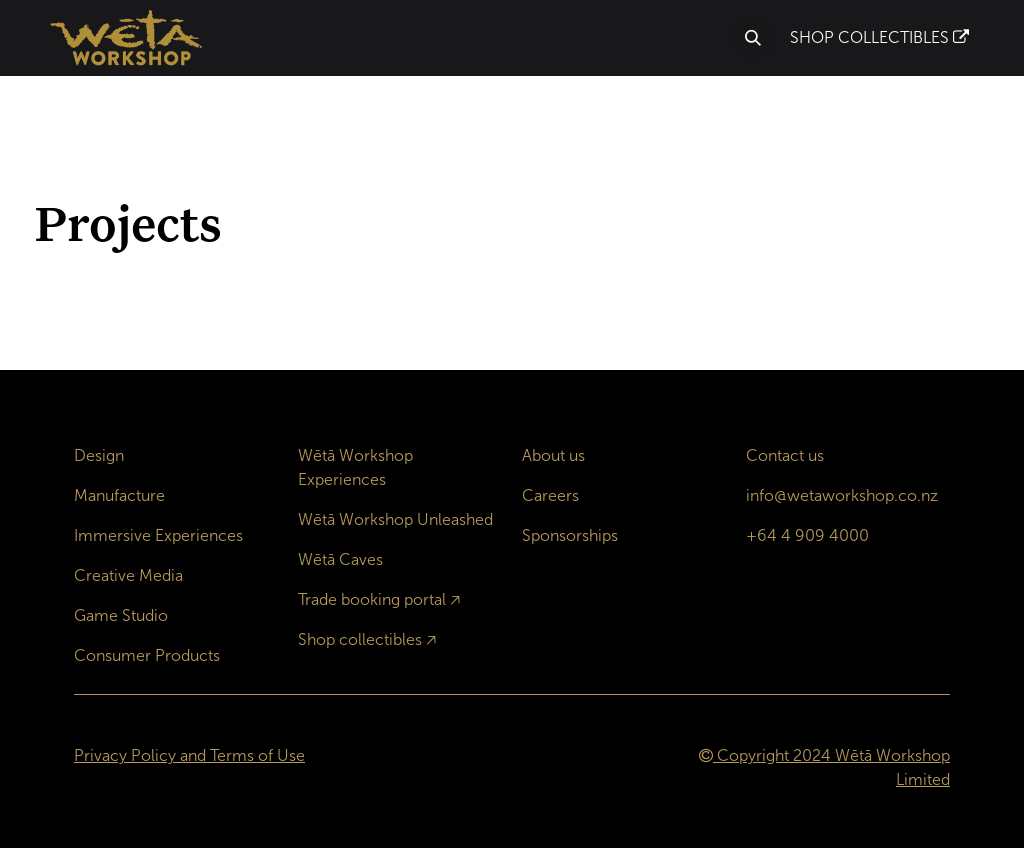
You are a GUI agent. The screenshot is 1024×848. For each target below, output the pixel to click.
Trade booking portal (372, 599)
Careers (550, 495)
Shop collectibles (360, 639)
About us (553, 455)
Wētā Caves (340, 559)
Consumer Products (147, 655)
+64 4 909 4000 (807, 535)
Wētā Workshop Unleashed (395, 519)
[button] (753, 38)
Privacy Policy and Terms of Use (189, 755)
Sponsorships (570, 535)
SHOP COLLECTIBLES (879, 37)
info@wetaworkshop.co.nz (842, 495)
